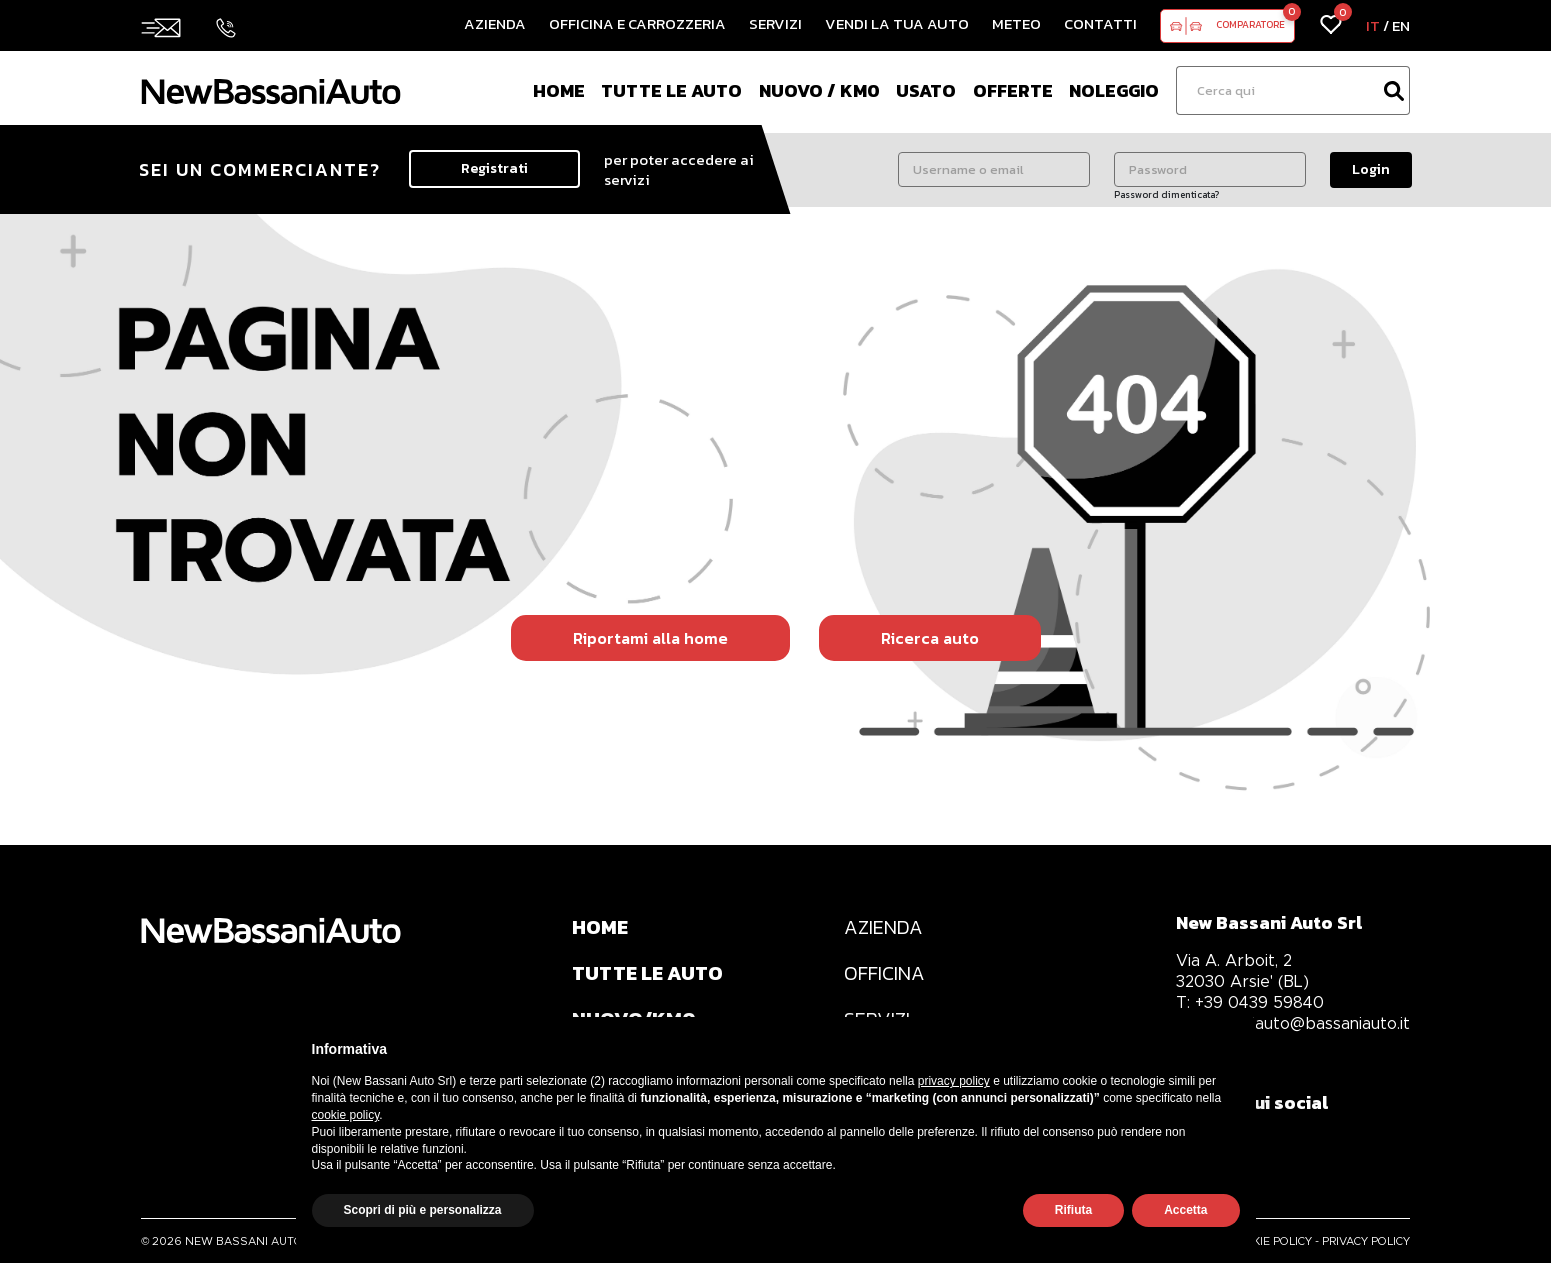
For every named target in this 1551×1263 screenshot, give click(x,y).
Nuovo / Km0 (819, 90)
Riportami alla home (650, 638)
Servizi (775, 23)
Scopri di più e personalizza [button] (423, 1210)
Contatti (1100, 23)
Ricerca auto (930, 638)
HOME (600, 928)
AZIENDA (885, 928)
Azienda (495, 23)
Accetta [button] (1185, 1210)
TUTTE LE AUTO (648, 974)
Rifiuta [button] (1073, 1210)
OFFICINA (886, 974)
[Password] (1210, 169)
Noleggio (1114, 90)
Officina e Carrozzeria (637, 23)
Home (559, 90)
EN (1401, 25)
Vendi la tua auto (897, 23)
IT (1373, 25)
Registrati (494, 168)
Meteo (1016, 23)
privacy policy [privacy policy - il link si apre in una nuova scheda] (954, 1081)
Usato (926, 90)
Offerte (1013, 90)
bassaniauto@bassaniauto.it (1293, 1023)
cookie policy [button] (346, 1115)
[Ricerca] (1277, 90)
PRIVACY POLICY (1366, 1241)
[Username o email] (994, 169)
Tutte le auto (671, 90)
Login (1371, 169)
